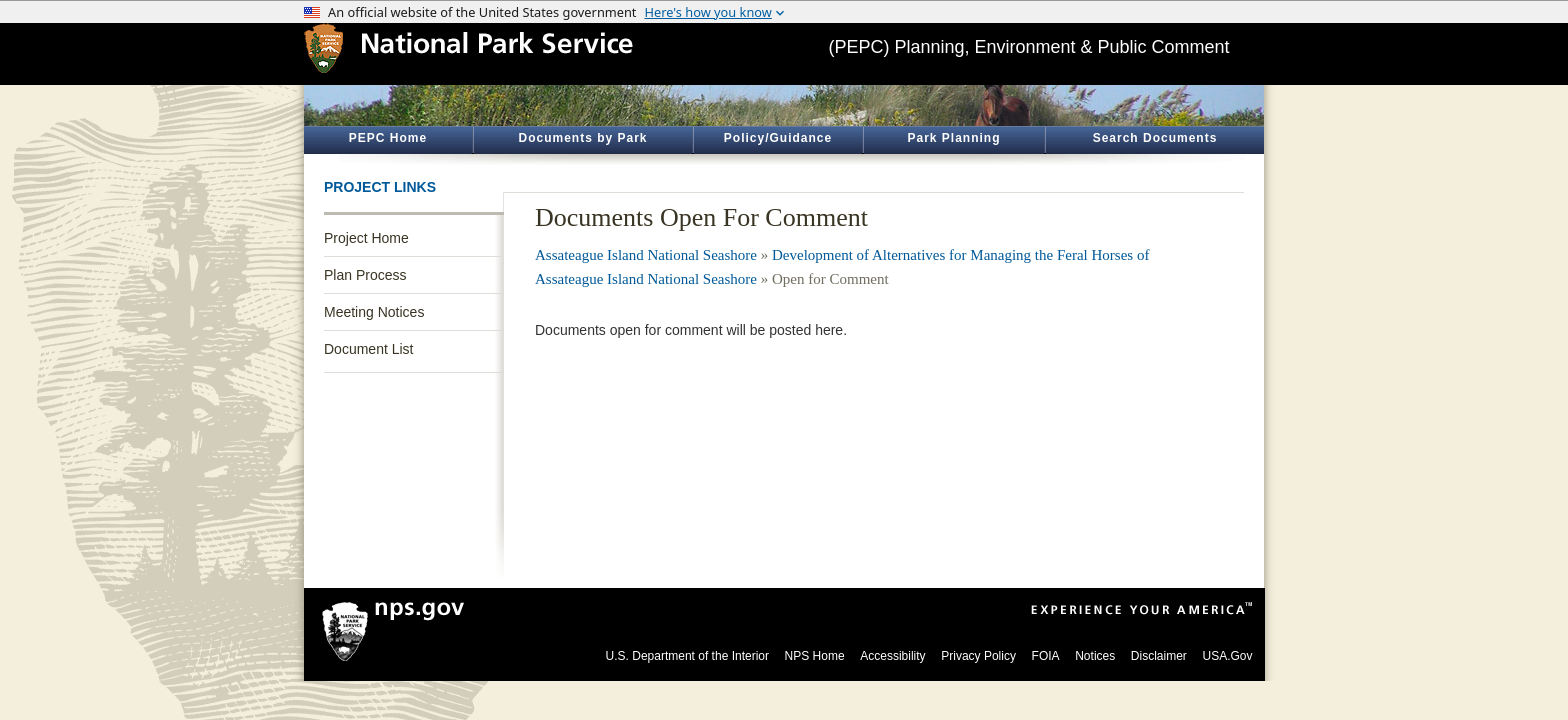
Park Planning (953, 138)
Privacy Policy (978, 656)
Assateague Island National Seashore (646, 255)
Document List (368, 349)
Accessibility (892, 656)
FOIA (1046, 656)
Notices (1095, 656)
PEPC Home (388, 138)
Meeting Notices (374, 312)
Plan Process (365, 275)
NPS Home (815, 656)
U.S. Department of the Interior (687, 656)
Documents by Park (582, 138)
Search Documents (1155, 138)
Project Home (366, 238)
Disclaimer (1159, 656)
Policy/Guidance (778, 138)
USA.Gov (1227, 656)
